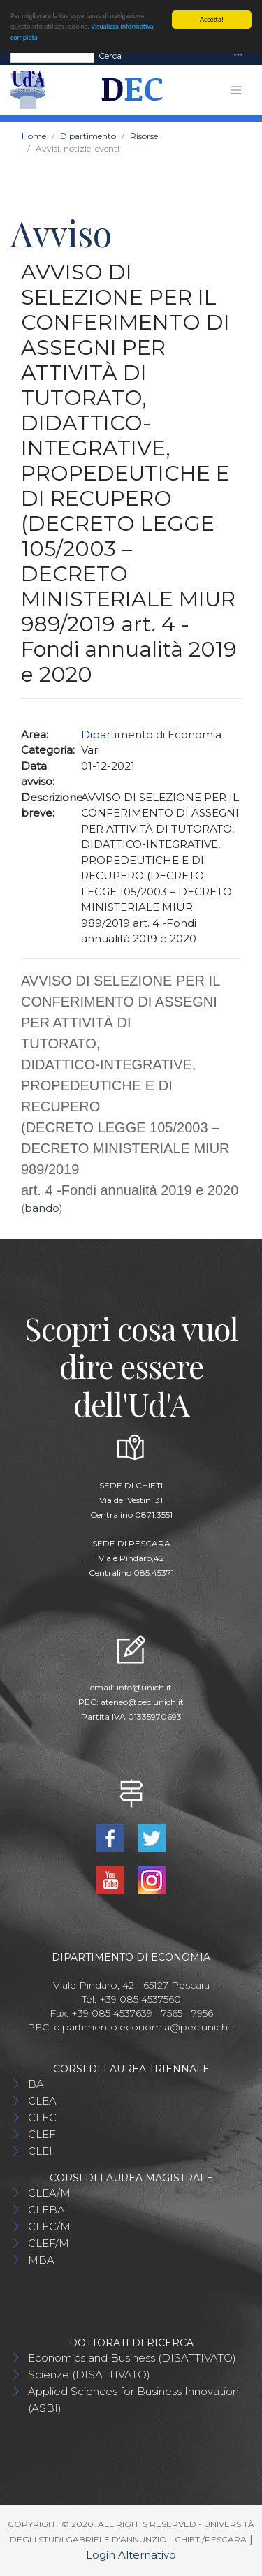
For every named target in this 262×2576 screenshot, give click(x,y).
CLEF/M (48, 2243)
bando (41, 1208)
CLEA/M (49, 2193)
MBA (41, 2260)
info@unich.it (144, 1687)
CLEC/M (49, 2226)
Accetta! (212, 19)
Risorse (144, 136)
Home (34, 136)
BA (36, 2084)
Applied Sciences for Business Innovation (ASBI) (133, 2400)
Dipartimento (88, 136)
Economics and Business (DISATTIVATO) (132, 2357)
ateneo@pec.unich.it (142, 1702)
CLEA (42, 2100)
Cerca (110, 55)
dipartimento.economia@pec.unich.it (144, 2027)
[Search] (52, 55)
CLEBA (46, 2209)
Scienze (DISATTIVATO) (89, 2374)
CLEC (42, 2117)
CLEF (42, 2134)
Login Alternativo (131, 2554)
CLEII (42, 2151)
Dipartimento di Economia (151, 734)
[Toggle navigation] (238, 55)
